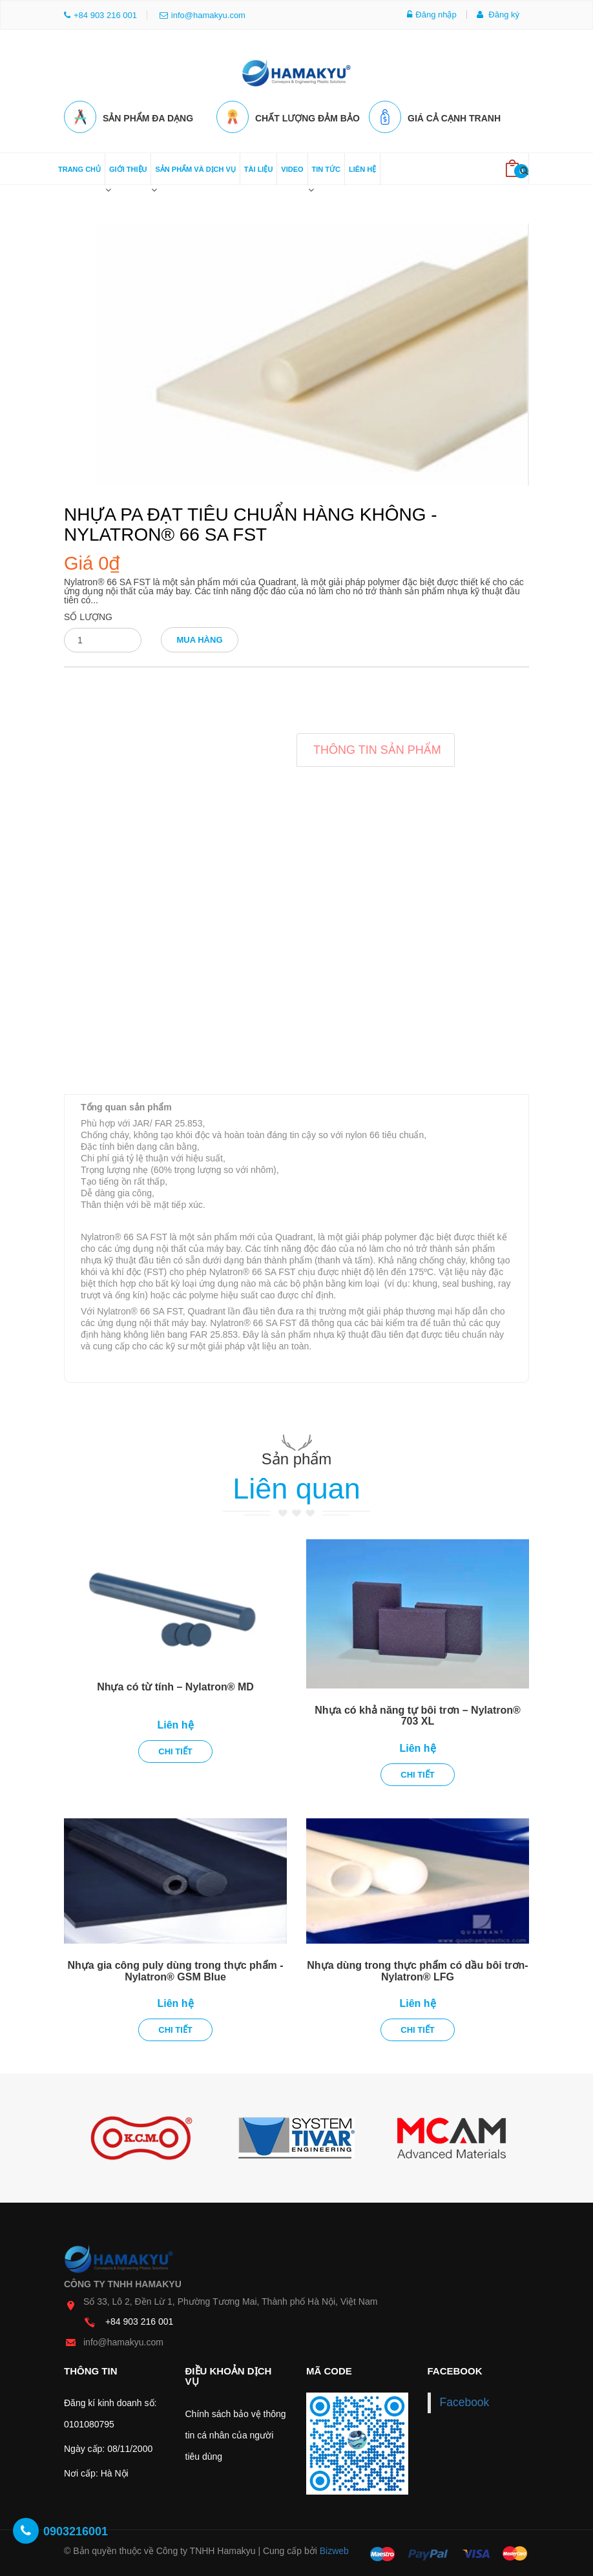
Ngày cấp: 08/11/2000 (108, 2447)
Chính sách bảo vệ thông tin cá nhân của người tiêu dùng (235, 2433)
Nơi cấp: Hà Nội (96, 2472)
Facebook (465, 2400)
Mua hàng (199, 639)
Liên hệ (362, 168)
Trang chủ (79, 168)
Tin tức (326, 168)
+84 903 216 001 (139, 2320)
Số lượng (88, 616)
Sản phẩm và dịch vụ (195, 168)
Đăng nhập (431, 14)
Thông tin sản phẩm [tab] (377, 749)
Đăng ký (498, 14)
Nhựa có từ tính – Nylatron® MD (175, 1685)
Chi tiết (175, 1750)
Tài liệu (258, 168)
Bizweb (334, 2549)
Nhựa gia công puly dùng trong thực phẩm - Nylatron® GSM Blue (175, 1970)
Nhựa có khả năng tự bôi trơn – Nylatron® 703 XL (418, 1714)
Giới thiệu (128, 168)
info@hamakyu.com (202, 15)
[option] (141, 2137)
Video (292, 168)
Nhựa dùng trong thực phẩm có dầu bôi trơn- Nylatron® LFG (417, 1970)
